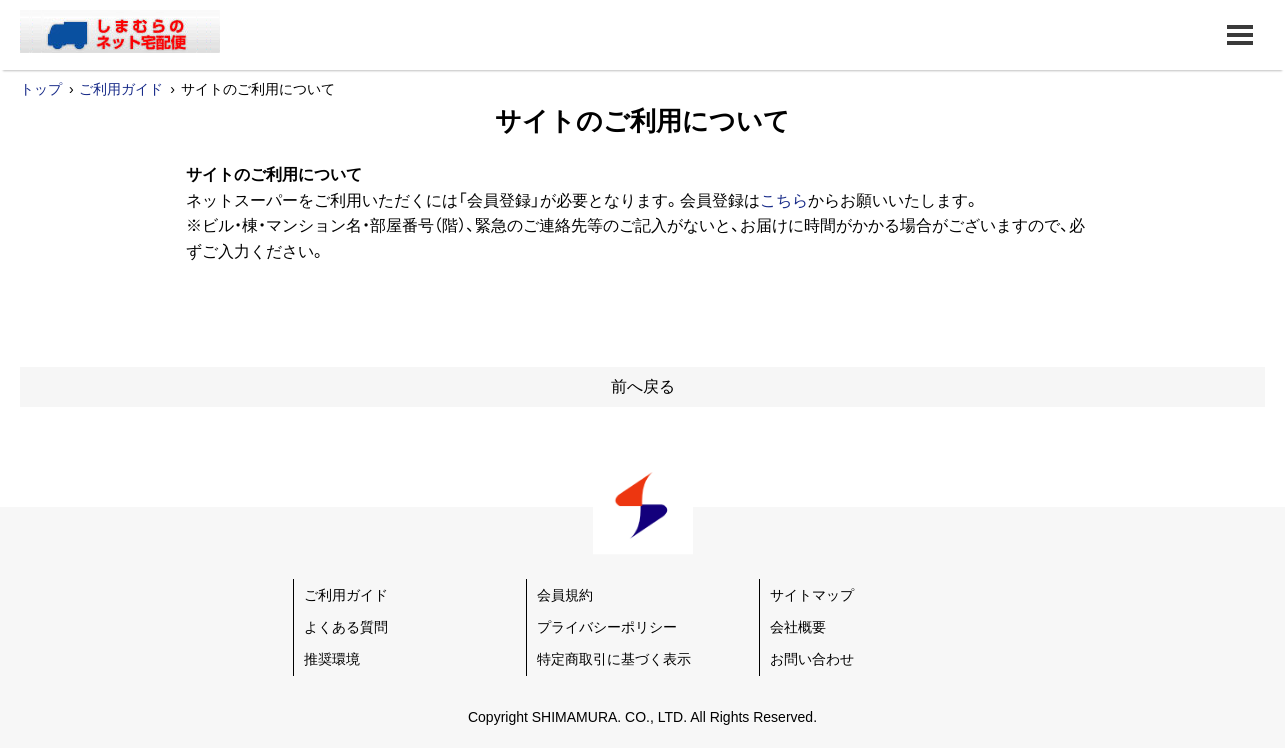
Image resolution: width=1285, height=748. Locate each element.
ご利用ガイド (121, 89)
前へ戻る (643, 386)
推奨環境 (332, 659)
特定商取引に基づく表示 (614, 659)
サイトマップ (812, 595)
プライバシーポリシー (607, 627)
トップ (41, 89)
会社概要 (798, 627)
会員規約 (565, 595)
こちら (784, 200)
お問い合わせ (812, 659)
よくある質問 (346, 627)
